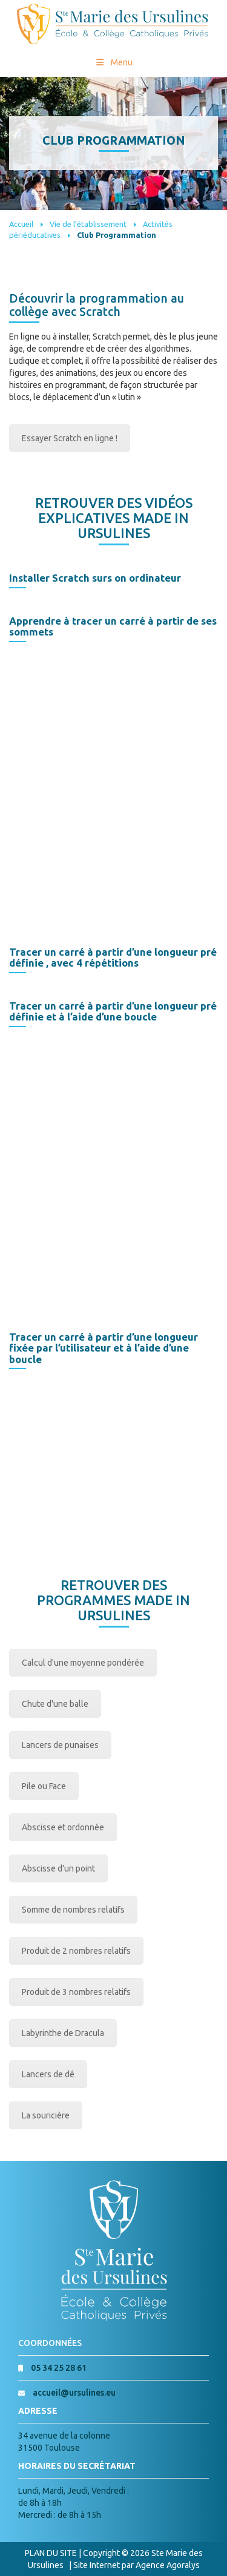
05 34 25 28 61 (59, 2368)
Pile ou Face (44, 1786)
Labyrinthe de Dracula (63, 2033)
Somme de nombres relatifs (73, 1909)
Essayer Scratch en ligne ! (69, 438)
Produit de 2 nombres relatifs (76, 1951)
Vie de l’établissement (88, 224)
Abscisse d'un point (58, 1868)
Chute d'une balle (55, 1704)
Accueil (21, 224)
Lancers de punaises (60, 1745)
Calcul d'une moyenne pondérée (83, 1663)
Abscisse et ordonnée (63, 1827)
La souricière (46, 2115)
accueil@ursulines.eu (74, 2392)
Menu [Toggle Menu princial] (113, 62)
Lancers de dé (48, 2074)
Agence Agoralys (168, 2565)
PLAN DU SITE (51, 2553)
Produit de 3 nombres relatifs (76, 1992)
